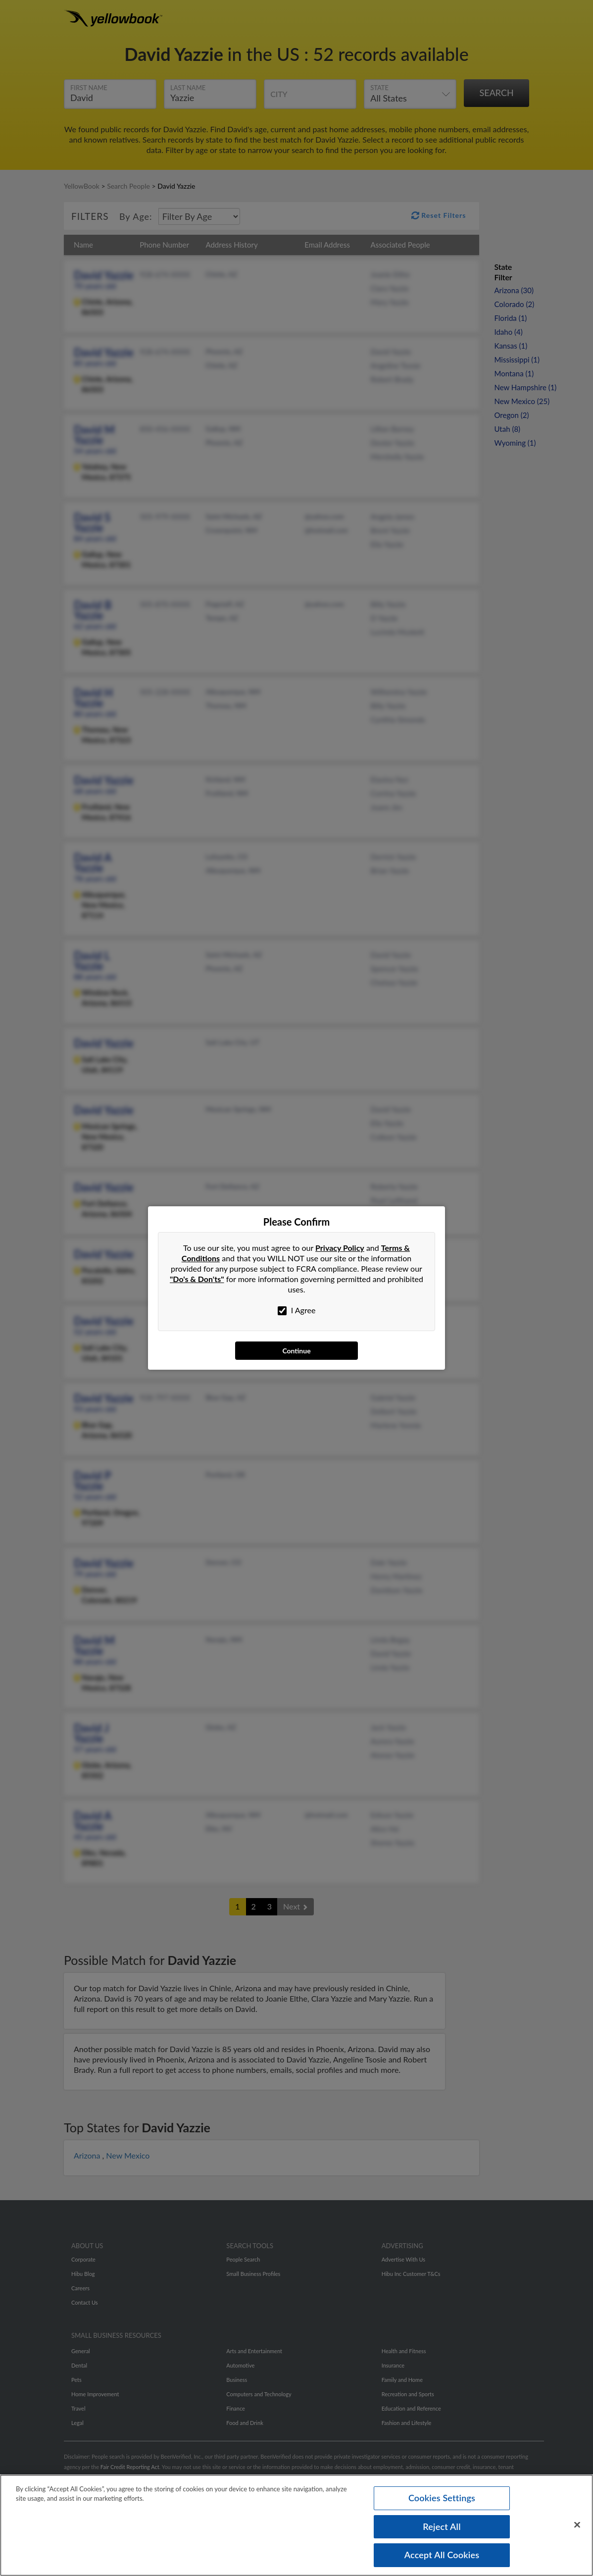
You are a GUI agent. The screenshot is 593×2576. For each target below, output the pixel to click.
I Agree (297, 1310)
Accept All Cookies (442, 2557)
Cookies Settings (441, 2499)
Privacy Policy (339, 1247)
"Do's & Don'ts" (197, 1279)
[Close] (577, 2527)
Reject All (441, 2528)
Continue (296, 1350)
